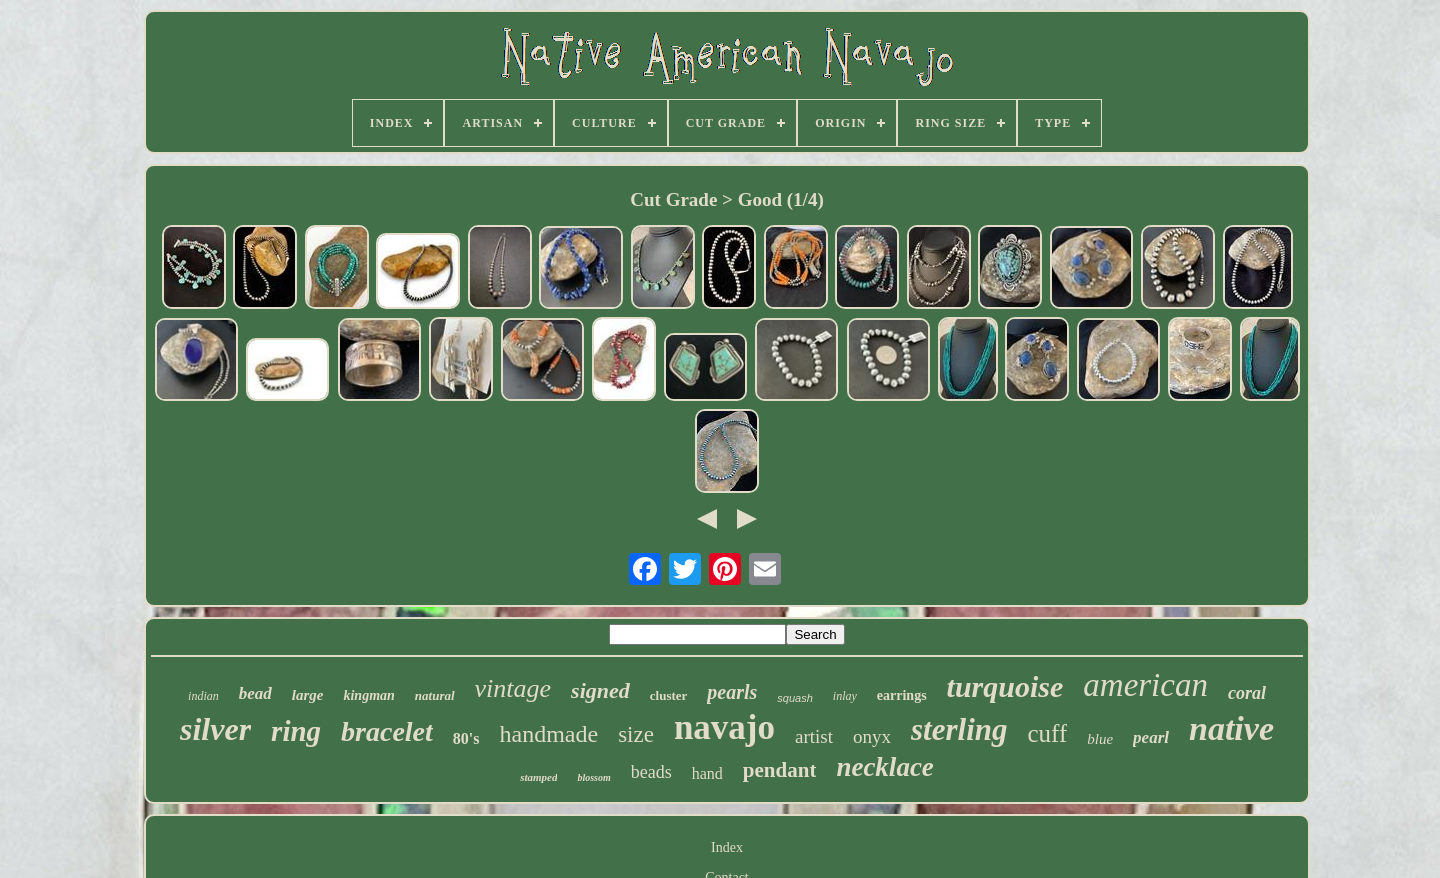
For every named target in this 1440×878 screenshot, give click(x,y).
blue (1100, 739)
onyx (872, 736)
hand (707, 773)
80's (466, 738)
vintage (513, 688)
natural (435, 695)
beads (651, 772)
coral (1247, 693)
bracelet (387, 731)
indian (203, 696)
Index (727, 847)
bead (255, 693)
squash (794, 698)
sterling (959, 729)
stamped (538, 777)
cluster (669, 695)
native (1231, 728)
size (636, 734)
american (1145, 685)
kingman (368, 695)
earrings (902, 695)
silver (215, 729)
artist (814, 736)
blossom (593, 777)
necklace (884, 767)
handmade (549, 734)
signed (600, 690)
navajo (724, 727)
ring (296, 731)
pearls (732, 692)
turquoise (1005, 686)
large (308, 695)
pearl (1151, 737)
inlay (845, 696)
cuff (1047, 733)
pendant (780, 770)
